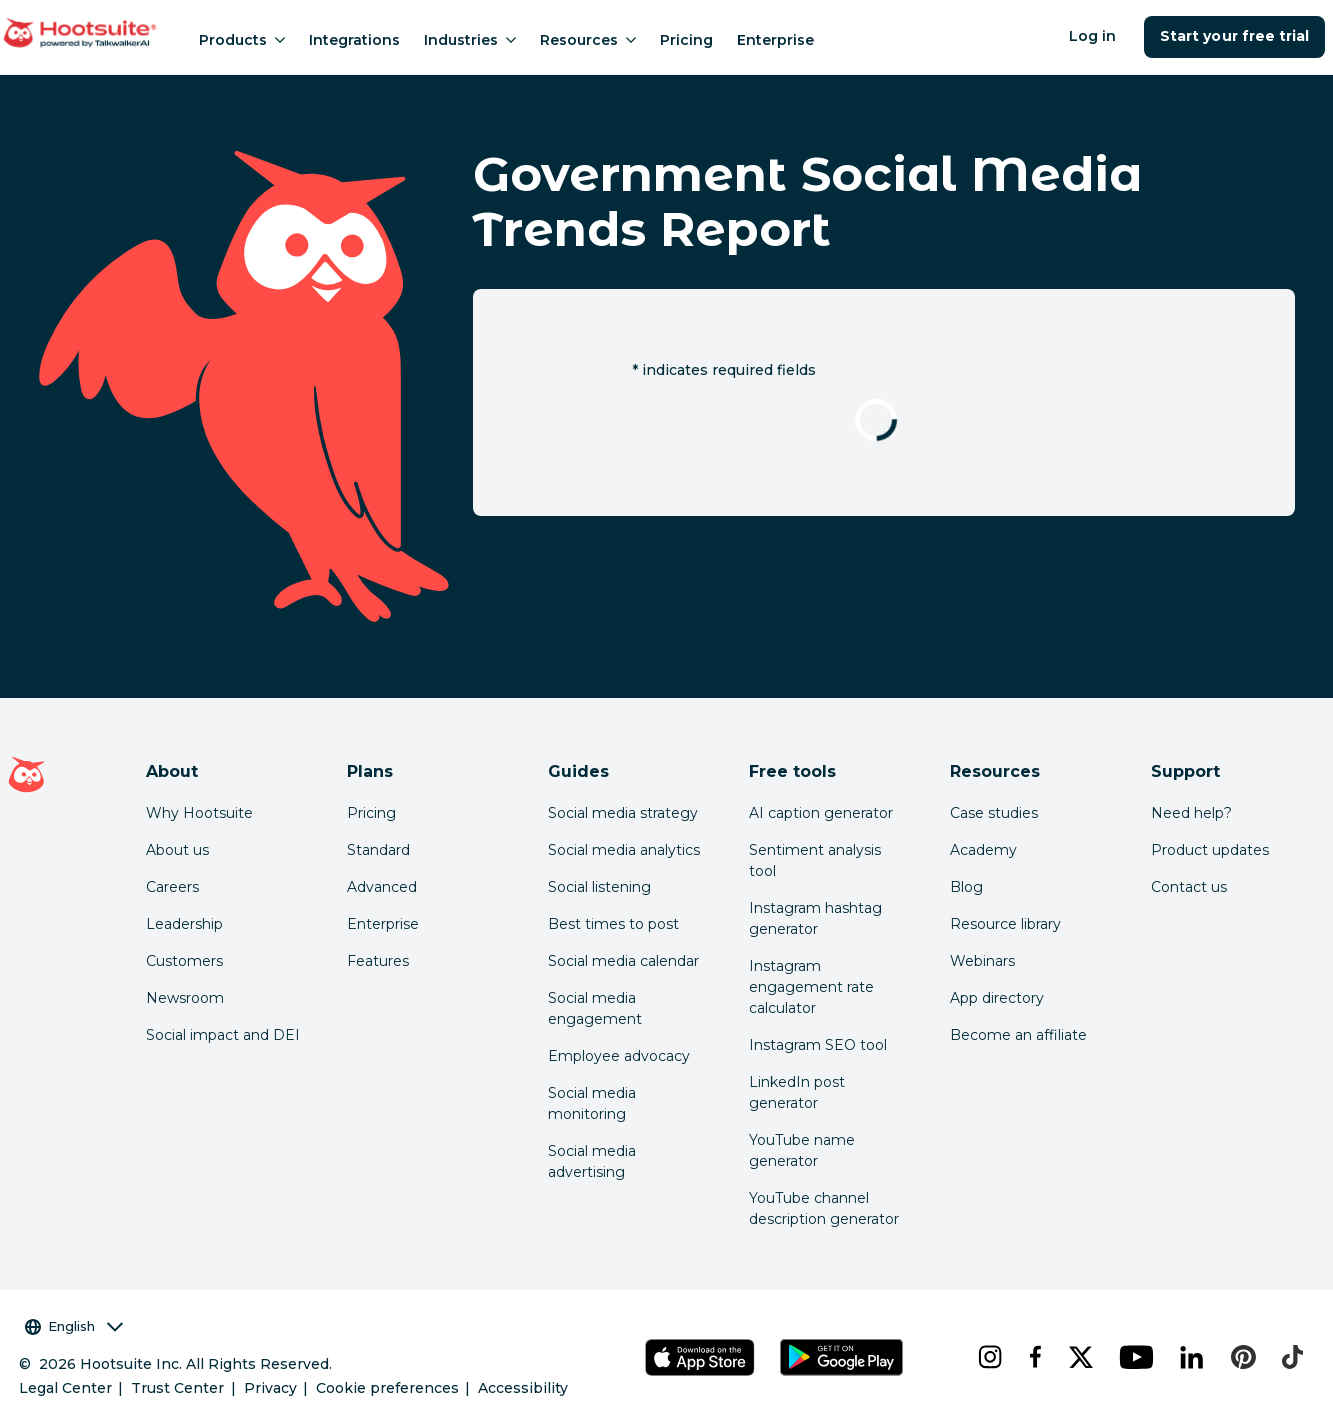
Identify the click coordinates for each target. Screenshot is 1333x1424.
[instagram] (987, 1357)
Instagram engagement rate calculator (811, 987)
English (74, 1326)
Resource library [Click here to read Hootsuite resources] (1005, 924)
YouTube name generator (802, 1150)
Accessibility (523, 1388)
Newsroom (185, 998)
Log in (1092, 36)
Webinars (982, 961)
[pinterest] (1240, 1357)
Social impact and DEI (223, 1035)
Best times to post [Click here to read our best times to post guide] (613, 924)
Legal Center (65, 1388)
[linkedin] (1189, 1357)
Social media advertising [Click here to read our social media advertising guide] (592, 1161)
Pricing (686, 40)
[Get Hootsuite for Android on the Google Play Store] (842, 1357)
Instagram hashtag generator (815, 918)
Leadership (184, 924)
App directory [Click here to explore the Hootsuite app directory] (997, 998)
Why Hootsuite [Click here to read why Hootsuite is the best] (199, 813)
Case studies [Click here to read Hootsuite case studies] (994, 813)
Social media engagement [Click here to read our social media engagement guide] (595, 1008)
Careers (172, 887)
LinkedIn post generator (797, 1092)
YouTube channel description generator (824, 1208)
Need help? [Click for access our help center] (1191, 813)
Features (378, 961)
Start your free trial (1234, 36)
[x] (1078, 1357)
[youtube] (1133, 1357)
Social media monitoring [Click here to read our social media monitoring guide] (592, 1103)
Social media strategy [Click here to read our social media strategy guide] (623, 813)
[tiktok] (1290, 1357)
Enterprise (775, 40)
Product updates (1210, 850)
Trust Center (177, 1388)
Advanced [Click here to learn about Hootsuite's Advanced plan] (382, 887)
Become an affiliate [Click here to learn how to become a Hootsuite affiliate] (1018, 1035)
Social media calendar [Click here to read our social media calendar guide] (623, 961)
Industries (470, 40)
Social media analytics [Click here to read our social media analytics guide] (624, 850)
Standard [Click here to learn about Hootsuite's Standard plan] (378, 850)
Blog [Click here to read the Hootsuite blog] (966, 887)
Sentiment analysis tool (815, 860)
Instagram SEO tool (818, 1045)
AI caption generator (821, 813)
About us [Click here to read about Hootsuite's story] (177, 850)
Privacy (270, 1388)
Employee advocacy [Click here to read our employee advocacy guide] (619, 1056)
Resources (588, 40)
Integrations (354, 40)
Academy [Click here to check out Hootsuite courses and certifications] (983, 850)
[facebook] (1033, 1357)
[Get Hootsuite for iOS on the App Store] (700, 1357)
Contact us (1189, 887)
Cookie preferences (387, 1388)
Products (242, 40)
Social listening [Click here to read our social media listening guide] (599, 887)
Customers (184, 961)
